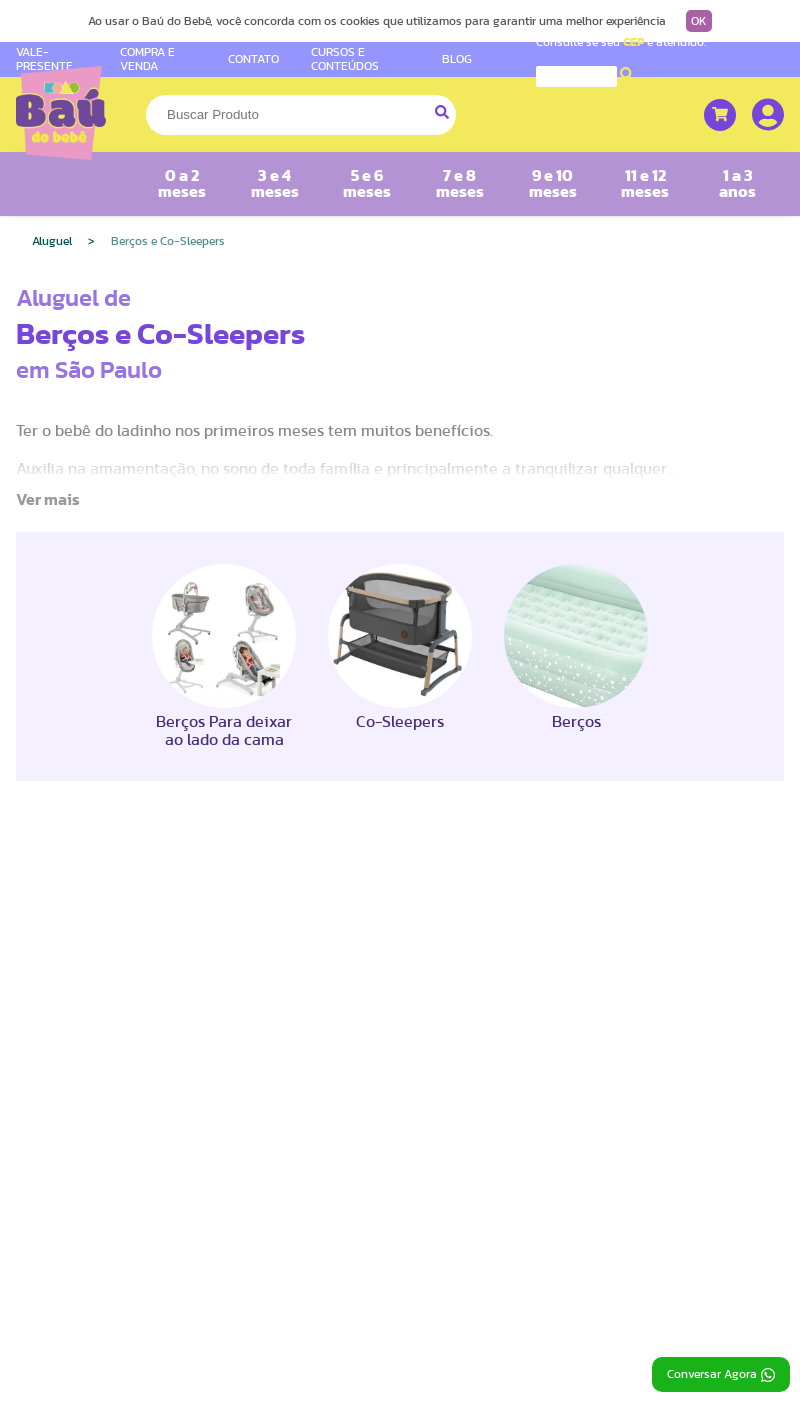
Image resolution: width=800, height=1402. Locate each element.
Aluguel (52, 241)
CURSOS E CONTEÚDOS (345, 58)
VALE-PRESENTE (44, 58)
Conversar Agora (721, 1375)
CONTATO (253, 59)
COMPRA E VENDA (147, 58)
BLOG (457, 59)
